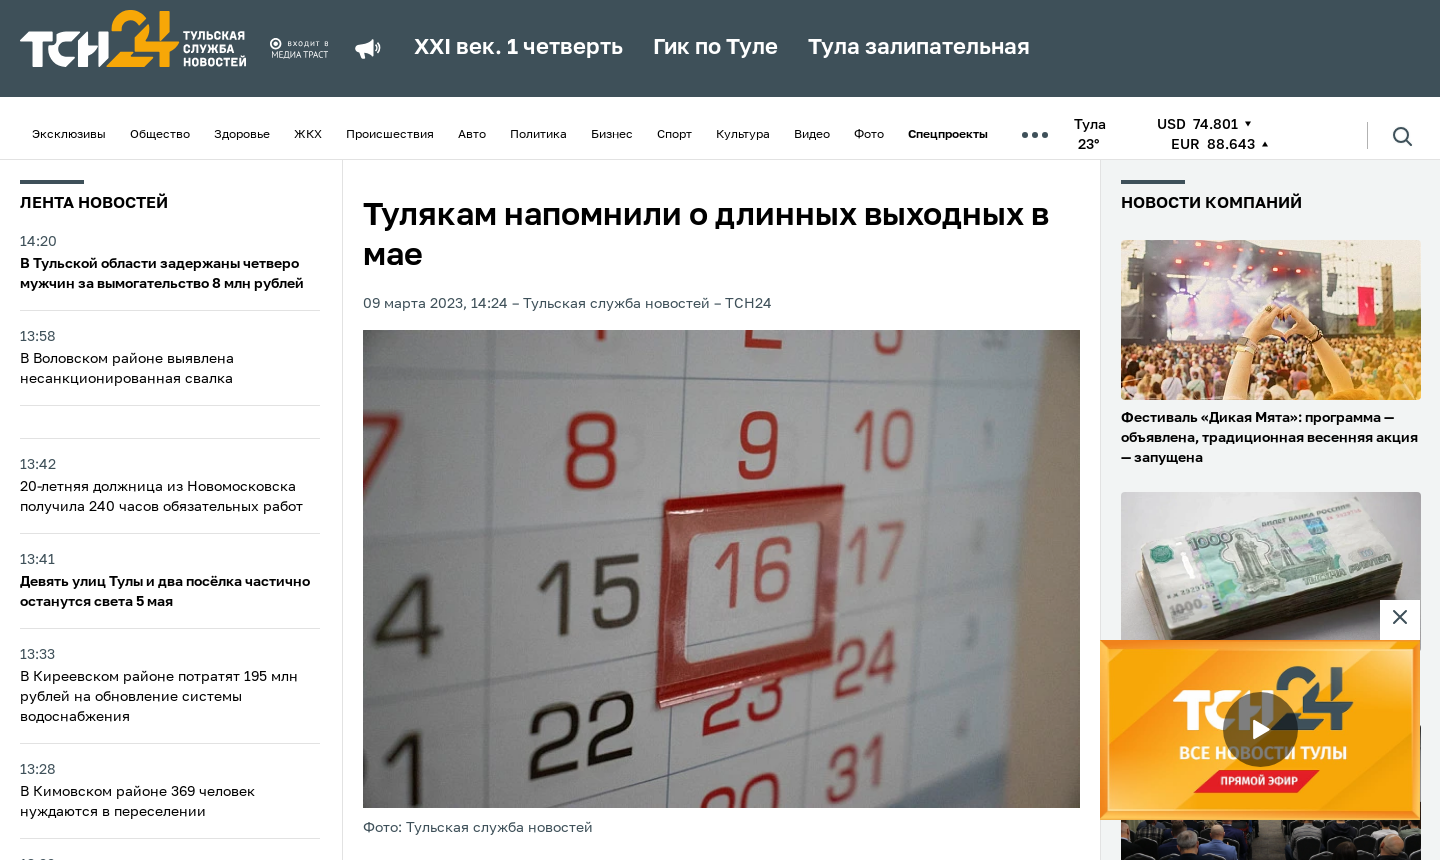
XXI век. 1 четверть (518, 48)
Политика (538, 135)
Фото (869, 135)
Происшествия (390, 135)
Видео (812, 135)
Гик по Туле (715, 48)
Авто (472, 135)
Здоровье (242, 135)
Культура (743, 135)
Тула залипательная (919, 48)
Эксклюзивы (69, 135)
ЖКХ (308, 135)
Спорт (674, 135)
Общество (160, 135)
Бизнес (612, 135)
